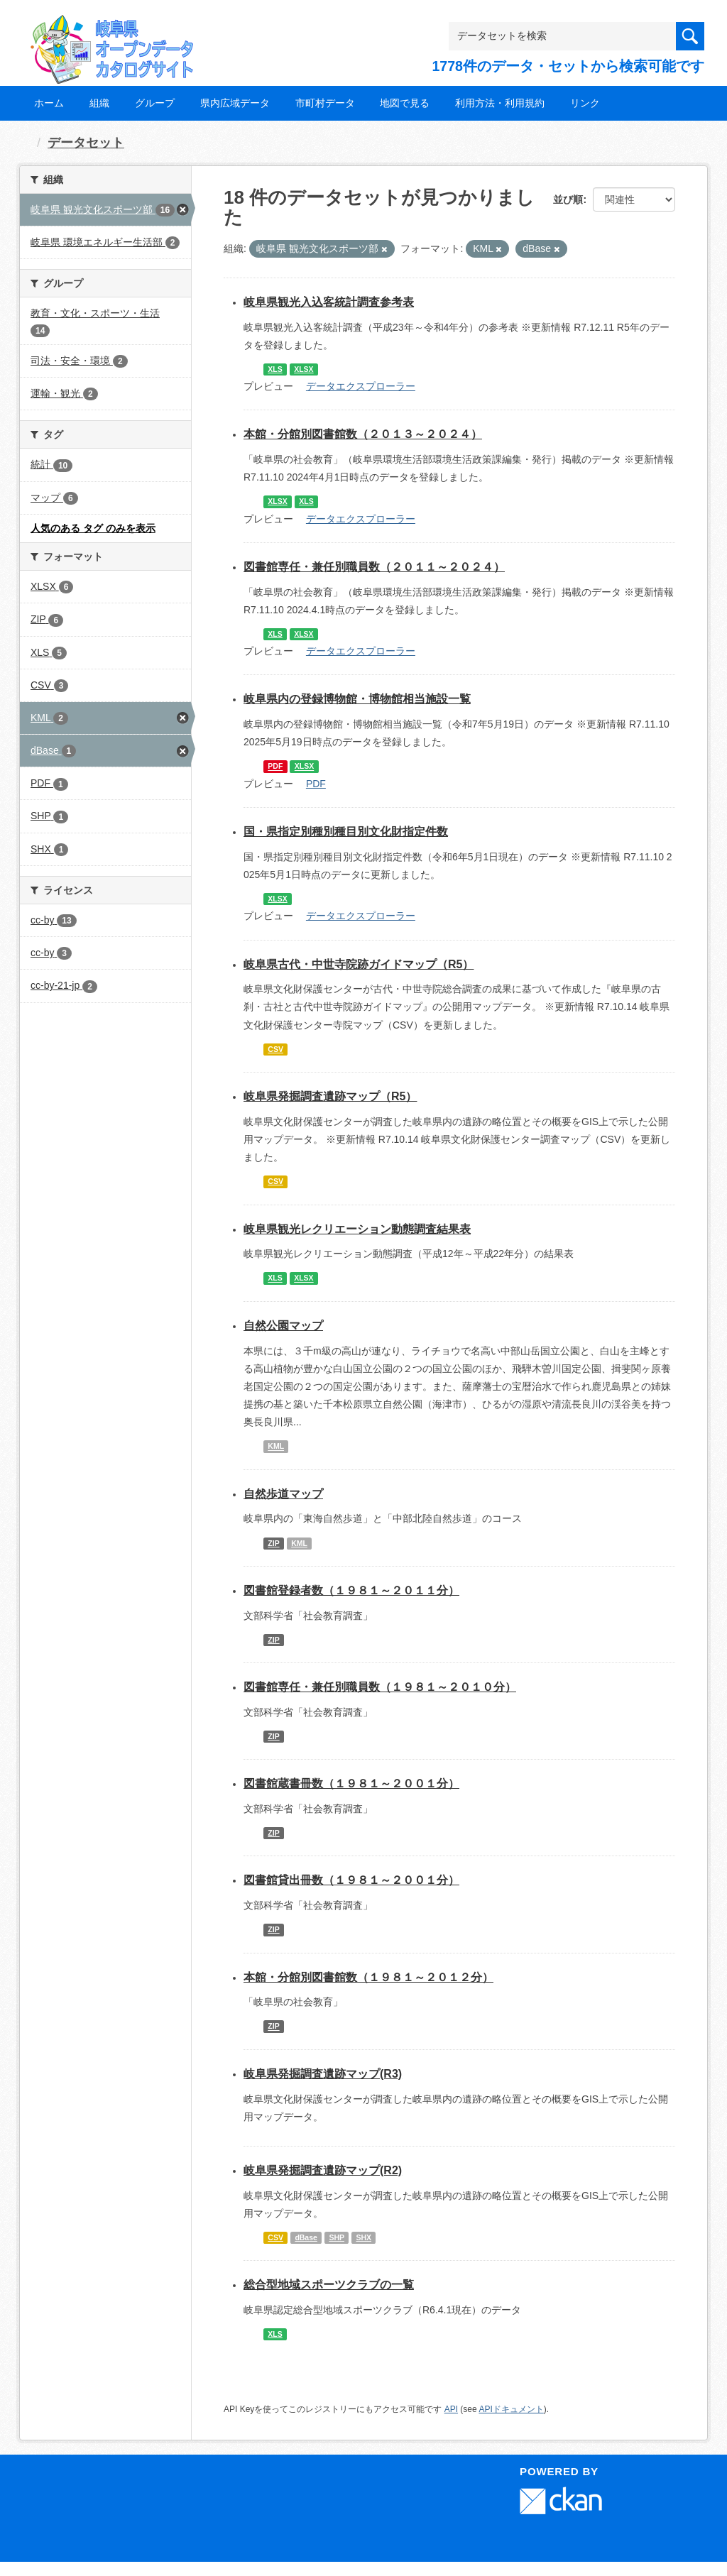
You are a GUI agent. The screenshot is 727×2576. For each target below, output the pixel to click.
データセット (86, 143)
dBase (306, 2237)
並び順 (568, 199)
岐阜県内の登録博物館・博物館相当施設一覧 (357, 699)
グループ (155, 103)
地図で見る (405, 103)
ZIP (273, 1543)
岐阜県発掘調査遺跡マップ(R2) (323, 2170)
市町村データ (325, 103)
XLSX (303, 369)
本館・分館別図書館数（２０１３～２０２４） (363, 434)
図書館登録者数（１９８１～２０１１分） (351, 1590)
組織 (99, 103)
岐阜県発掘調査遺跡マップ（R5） (330, 1096)
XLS (275, 369)
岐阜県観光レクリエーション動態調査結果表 (357, 1229)
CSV (275, 1049)
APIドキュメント (511, 2409)
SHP (336, 2237)
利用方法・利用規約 (500, 103)
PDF (275, 766)
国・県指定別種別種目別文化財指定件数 (346, 832)
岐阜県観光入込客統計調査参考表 (329, 302)
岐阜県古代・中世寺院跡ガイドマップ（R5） (359, 964)
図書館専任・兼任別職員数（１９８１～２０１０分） (380, 1687)
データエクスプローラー (360, 386)
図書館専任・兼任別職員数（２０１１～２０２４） (374, 567)
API (451, 2409)
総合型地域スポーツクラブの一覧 (329, 2285)
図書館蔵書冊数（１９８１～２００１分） (351, 1783)
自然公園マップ (283, 1326)
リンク (585, 103)
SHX (363, 2237)
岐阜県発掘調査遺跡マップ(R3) (323, 2074)
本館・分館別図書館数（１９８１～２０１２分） (368, 1977)
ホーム (49, 103)
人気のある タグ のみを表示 (93, 528)
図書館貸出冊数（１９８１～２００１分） (351, 1880)
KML (276, 1446)
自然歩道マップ (283, 1494)
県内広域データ (235, 103)
